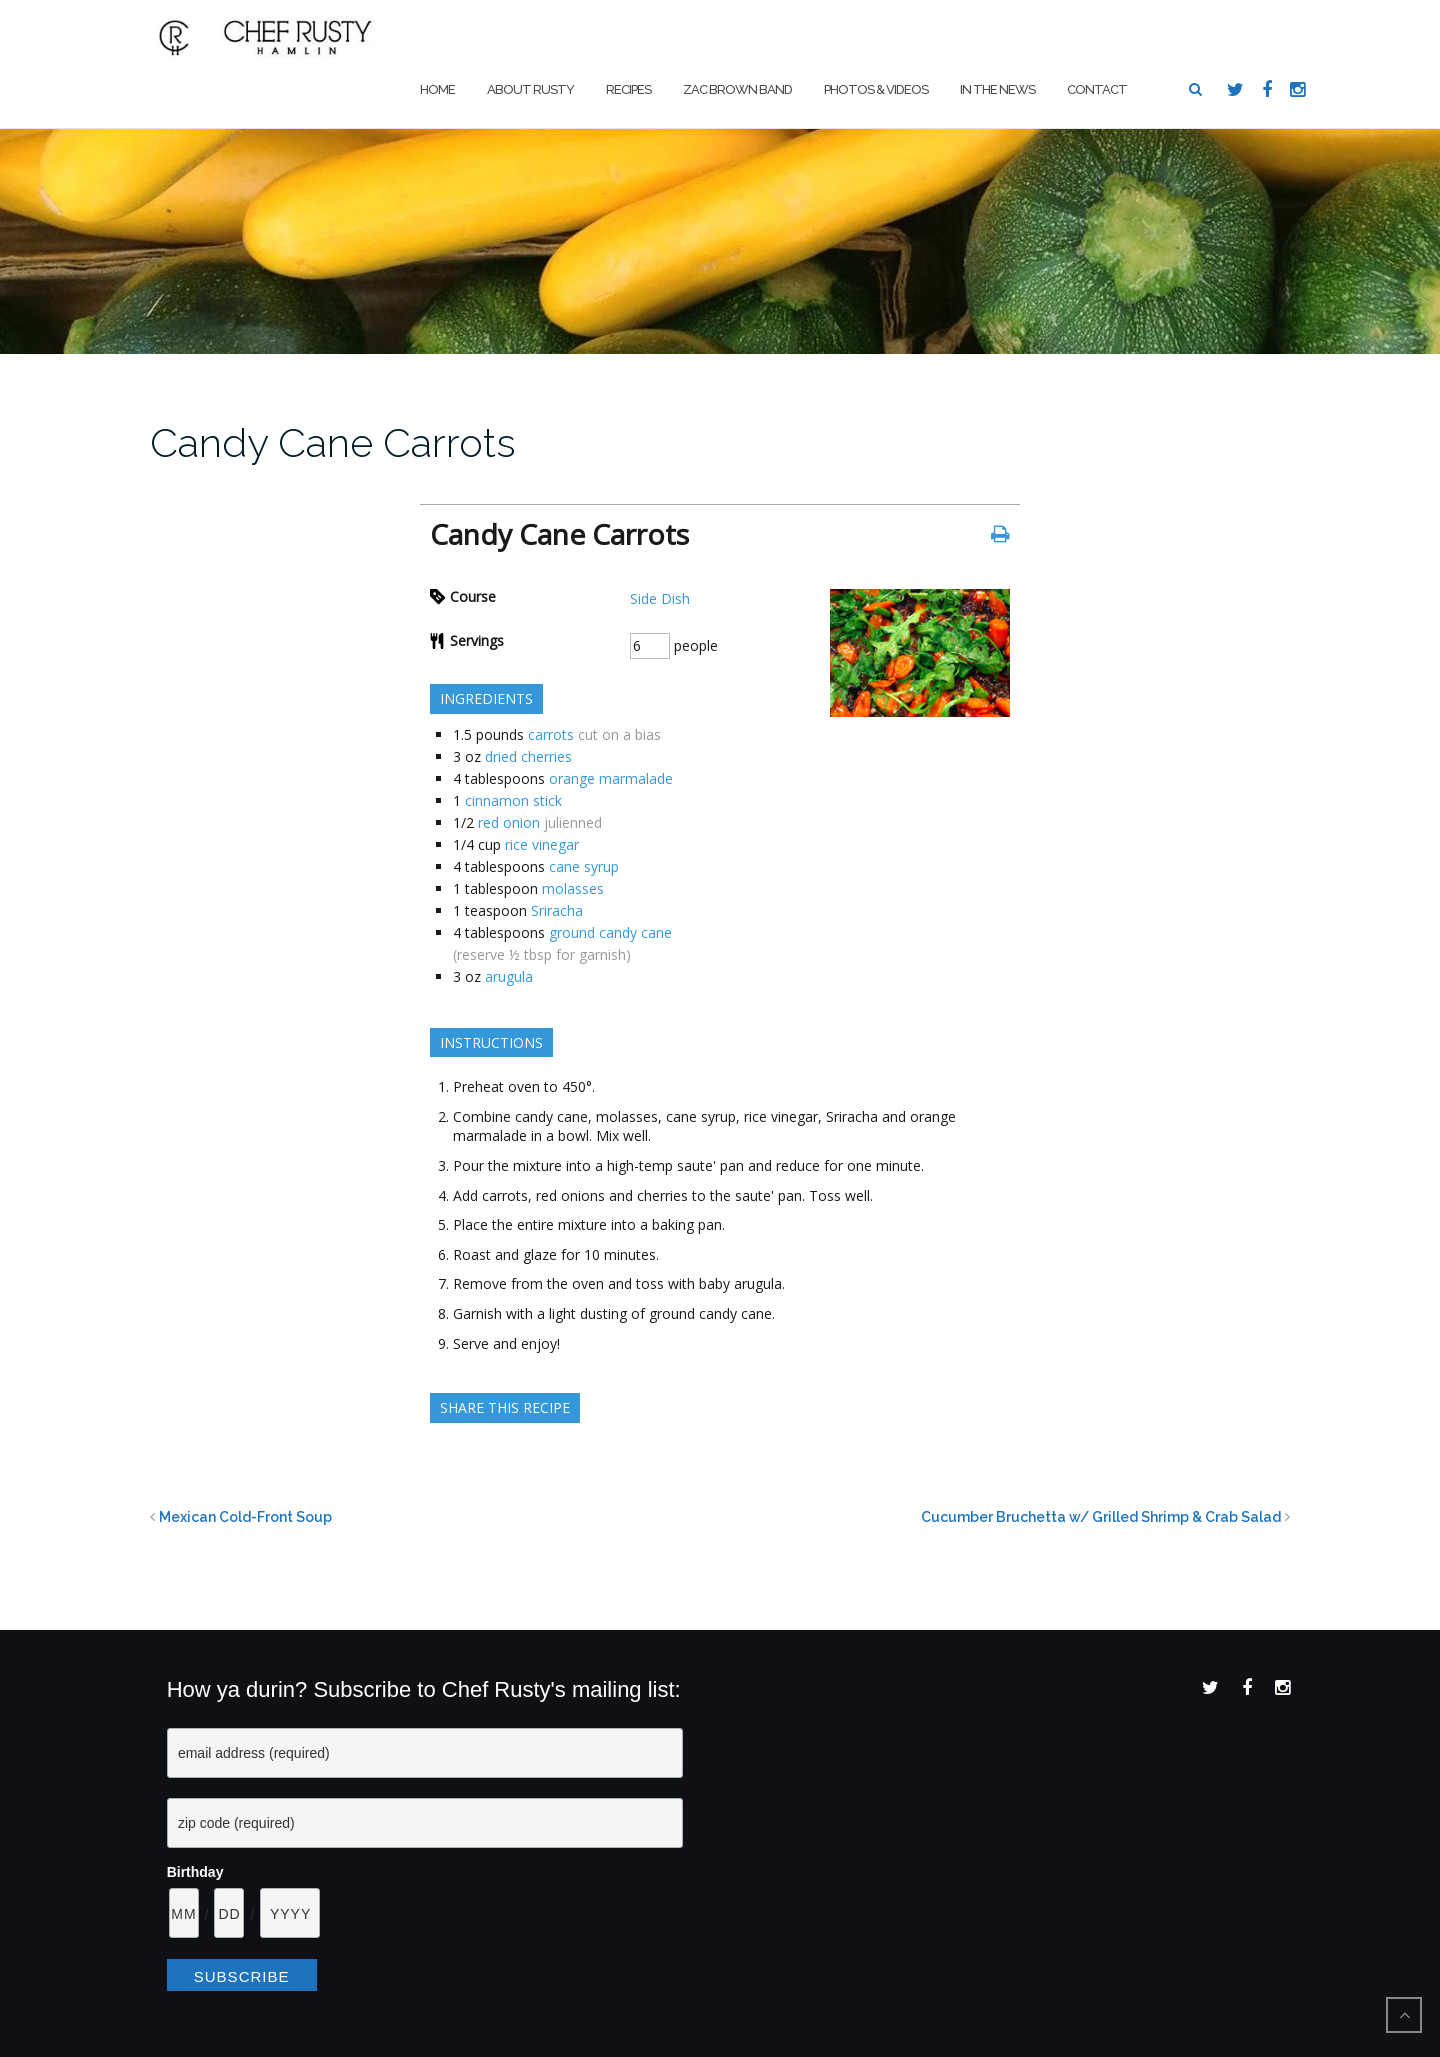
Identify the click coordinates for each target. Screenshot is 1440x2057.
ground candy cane (610, 932)
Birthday (195, 1872)
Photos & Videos (876, 89)
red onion (509, 822)
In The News (997, 89)
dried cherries (528, 756)
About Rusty (530, 89)
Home (437, 89)
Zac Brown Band (737, 89)
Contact (1097, 89)
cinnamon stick (513, 800)
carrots (551, 734)
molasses (573, 888)
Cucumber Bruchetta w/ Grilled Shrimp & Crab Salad (1101, 1517)
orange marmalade (611, 778)
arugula (509, 976)
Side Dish (660, 598)
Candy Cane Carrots (333, 442)
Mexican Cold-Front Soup (245, 1517)
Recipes (628, 89)
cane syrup (584, 866)
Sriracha (557, 910)
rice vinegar (542, 844)
